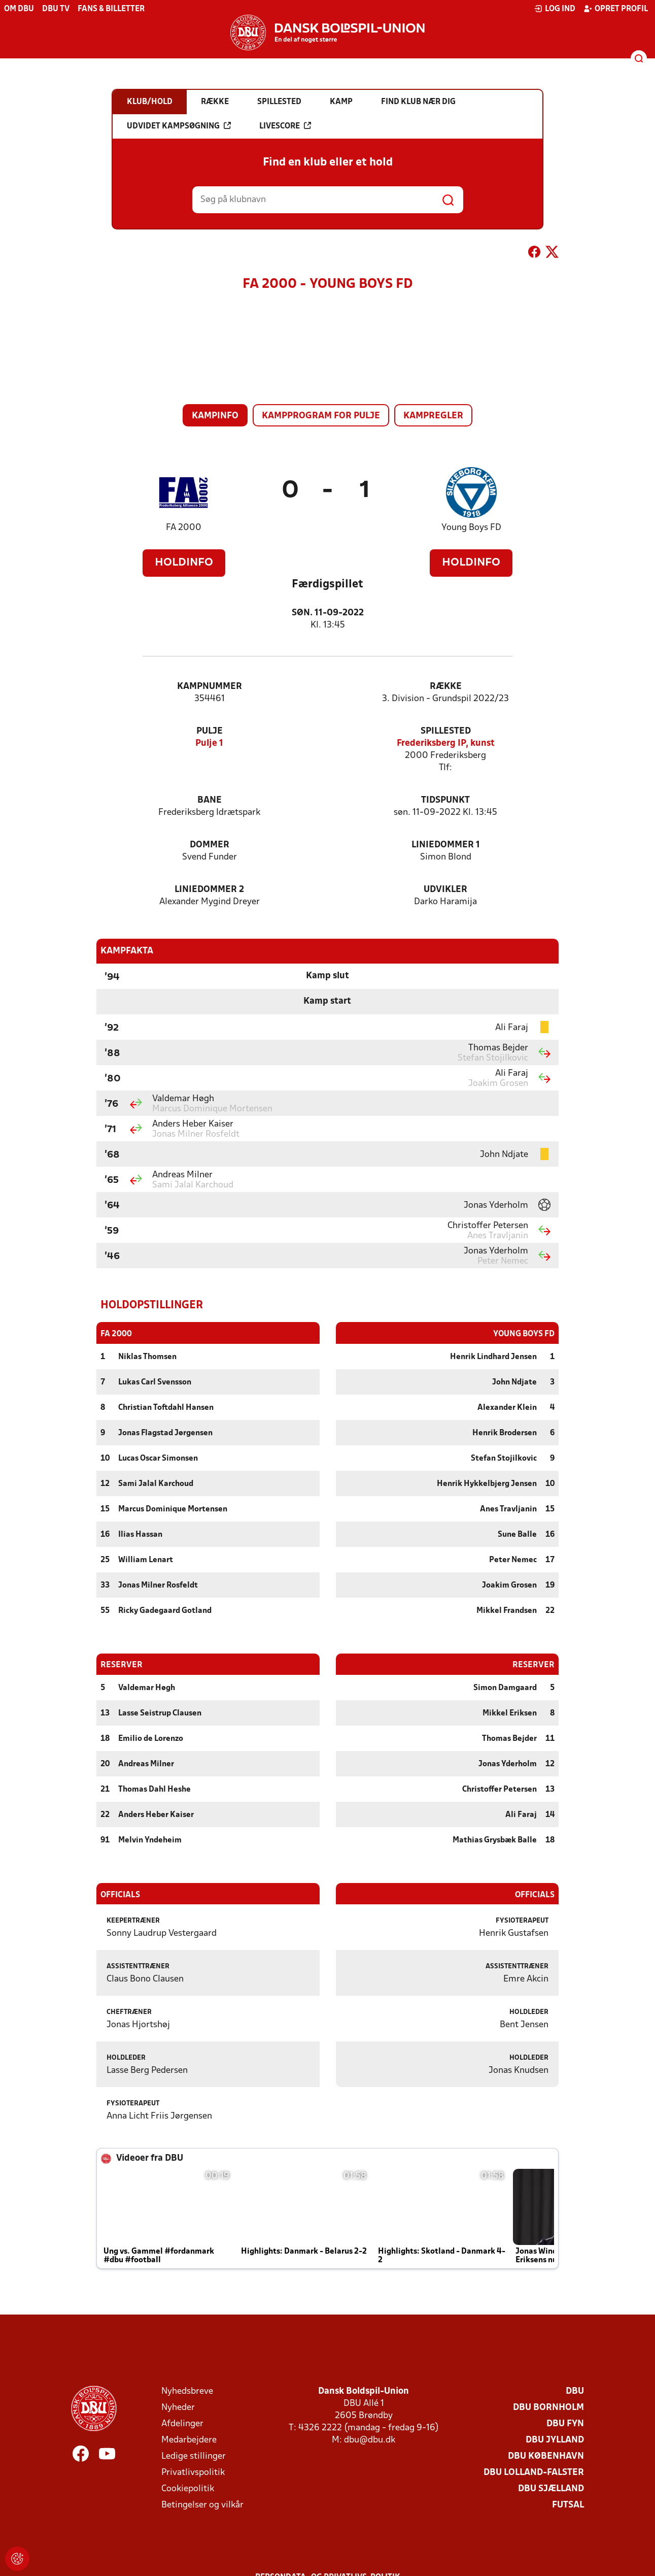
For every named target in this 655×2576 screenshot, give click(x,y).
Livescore (285, 126)
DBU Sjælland (551, 2488)
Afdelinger (182, 2423)
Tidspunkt (445, 800)
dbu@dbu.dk (369, 2439)
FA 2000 (183, 527)
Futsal (568, 2504)
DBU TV (56, 9)
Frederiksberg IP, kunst (446, 743)
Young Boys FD (471, 527)
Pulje (209, 731)
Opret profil (615, 8)
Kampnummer (209, 686)
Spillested (446, 731)
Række (446, 686)
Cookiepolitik (187, 2488)
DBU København (546, 2456)
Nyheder (178, 2407)
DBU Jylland (555, 2439)
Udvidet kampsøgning (179, 126)
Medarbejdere (189, 2439)
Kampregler (433, 416)
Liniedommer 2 (209, 889)
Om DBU (19, 9)
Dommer (209, 845)
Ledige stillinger (193, 2456)
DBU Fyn (565, 2423)
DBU (575, 2391)
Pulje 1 (209, 743)
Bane (209, 800)
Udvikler (445, 889)
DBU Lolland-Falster (534, 2472)
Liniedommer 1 (445, 845)
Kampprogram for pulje (321, 416)
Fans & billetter (111, 9)
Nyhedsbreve (187, 2391)
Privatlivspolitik (193, 2472)
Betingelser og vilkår (202, 2504)
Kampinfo (215, 416)
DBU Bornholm (548, 2407)
